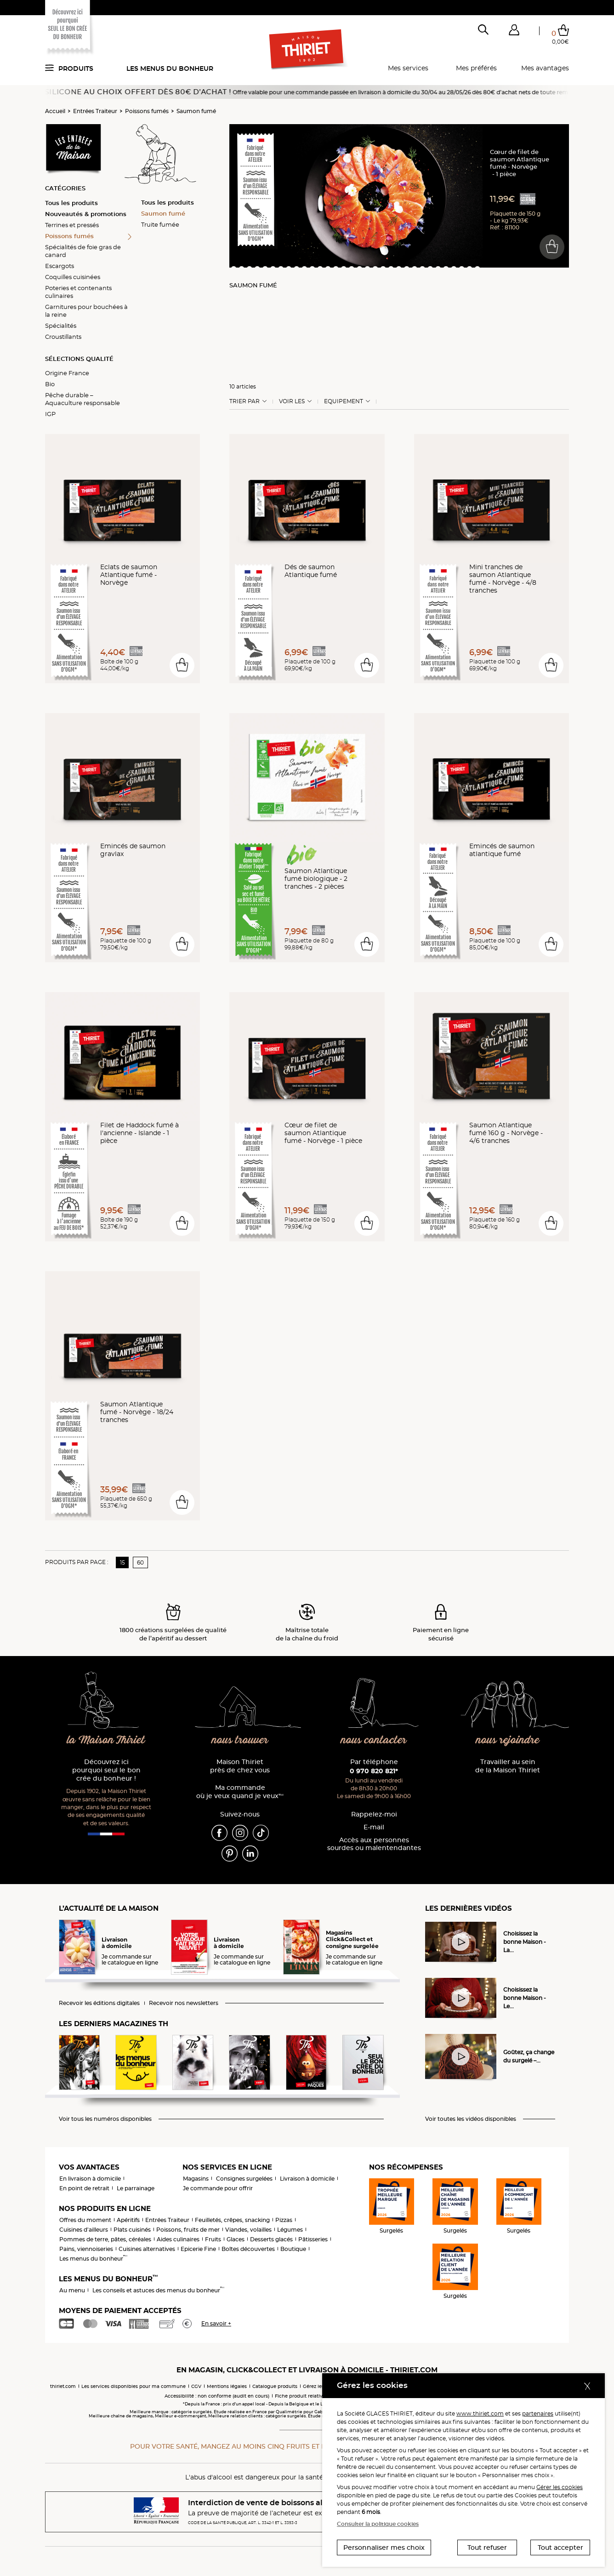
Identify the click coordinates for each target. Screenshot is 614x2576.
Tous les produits (71, 202)
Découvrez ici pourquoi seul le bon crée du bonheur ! (106, 1770)
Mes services (408, 68)
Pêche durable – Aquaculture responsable (82, 398)
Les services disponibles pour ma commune (133, 2386)
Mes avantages (545, 68)
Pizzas (283, 2219)
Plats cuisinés (132, 2229)
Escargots (59, 265)
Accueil (55, 111)
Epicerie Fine (198, 2248)
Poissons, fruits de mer (188, 2229)
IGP (50, 413)
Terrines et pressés (72, 224)
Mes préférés (476, 68)
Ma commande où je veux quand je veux (240, 1792)
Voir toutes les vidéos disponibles (470, 2119)
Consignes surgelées (244, 2178)
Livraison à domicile (307, 2178)
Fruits (213, 2239)
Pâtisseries (313, 2239)
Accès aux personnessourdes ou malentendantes (374, 1844)
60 (140, 1562)
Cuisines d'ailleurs (83, 2229)
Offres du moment (85, 2219)
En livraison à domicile (90, 2178)
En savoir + (216, 2323)
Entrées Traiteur (95, 111)
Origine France (67, 373)
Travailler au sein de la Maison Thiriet (507, 1766)
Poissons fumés (147, 111)
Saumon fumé (196, 111)
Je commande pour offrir (218, 2188)
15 (122, 1562)
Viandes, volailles (248, 2229)
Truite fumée (160, 224)
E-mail (374, 1827)
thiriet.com (63, 2386)
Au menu (72, 2290)
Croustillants (63, 336)
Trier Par (244, 401)
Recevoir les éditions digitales (99, 2003)
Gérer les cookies (559, 2487)
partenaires (537, 2413)
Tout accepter (560, 2547)
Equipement (343, 401)
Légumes (290, 2229)
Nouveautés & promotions (85, 213)
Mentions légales (227, 2386)
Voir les (292, 401)
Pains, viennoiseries (86, 2248)
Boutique (293, 2248)
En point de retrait (84, 2188)
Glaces (235, 2239)
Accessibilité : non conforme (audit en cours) (217, 2396)
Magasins (196, 2178)
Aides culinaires (178, 2239)
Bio (50, 384)
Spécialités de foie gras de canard (83, 250)
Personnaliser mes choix (384, 2547)
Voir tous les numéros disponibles (105, 2119)
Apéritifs (128, 2219)
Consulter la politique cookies (378, 2523)
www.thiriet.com (480, 2413)
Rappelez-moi (374, 1814)
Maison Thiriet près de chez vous (240, 1766)
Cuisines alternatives (147, 2248)
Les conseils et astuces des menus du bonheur (158, 2290)
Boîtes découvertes (248, 2248)
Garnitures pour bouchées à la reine (86, 310)
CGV (196, 2386)
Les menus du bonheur (169, 68)
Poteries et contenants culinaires (78, 291)
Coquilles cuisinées (72, 276)
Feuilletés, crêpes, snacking (232, 2219)
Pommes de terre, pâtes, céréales (105, 2239)
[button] (513, 31)
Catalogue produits (274, 2386)
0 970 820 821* (374, 1771)
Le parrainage (135, 2188)
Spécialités (60, 325)
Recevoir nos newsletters (183, 2003)
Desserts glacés (271, 2239)
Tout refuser (487, 2547)
